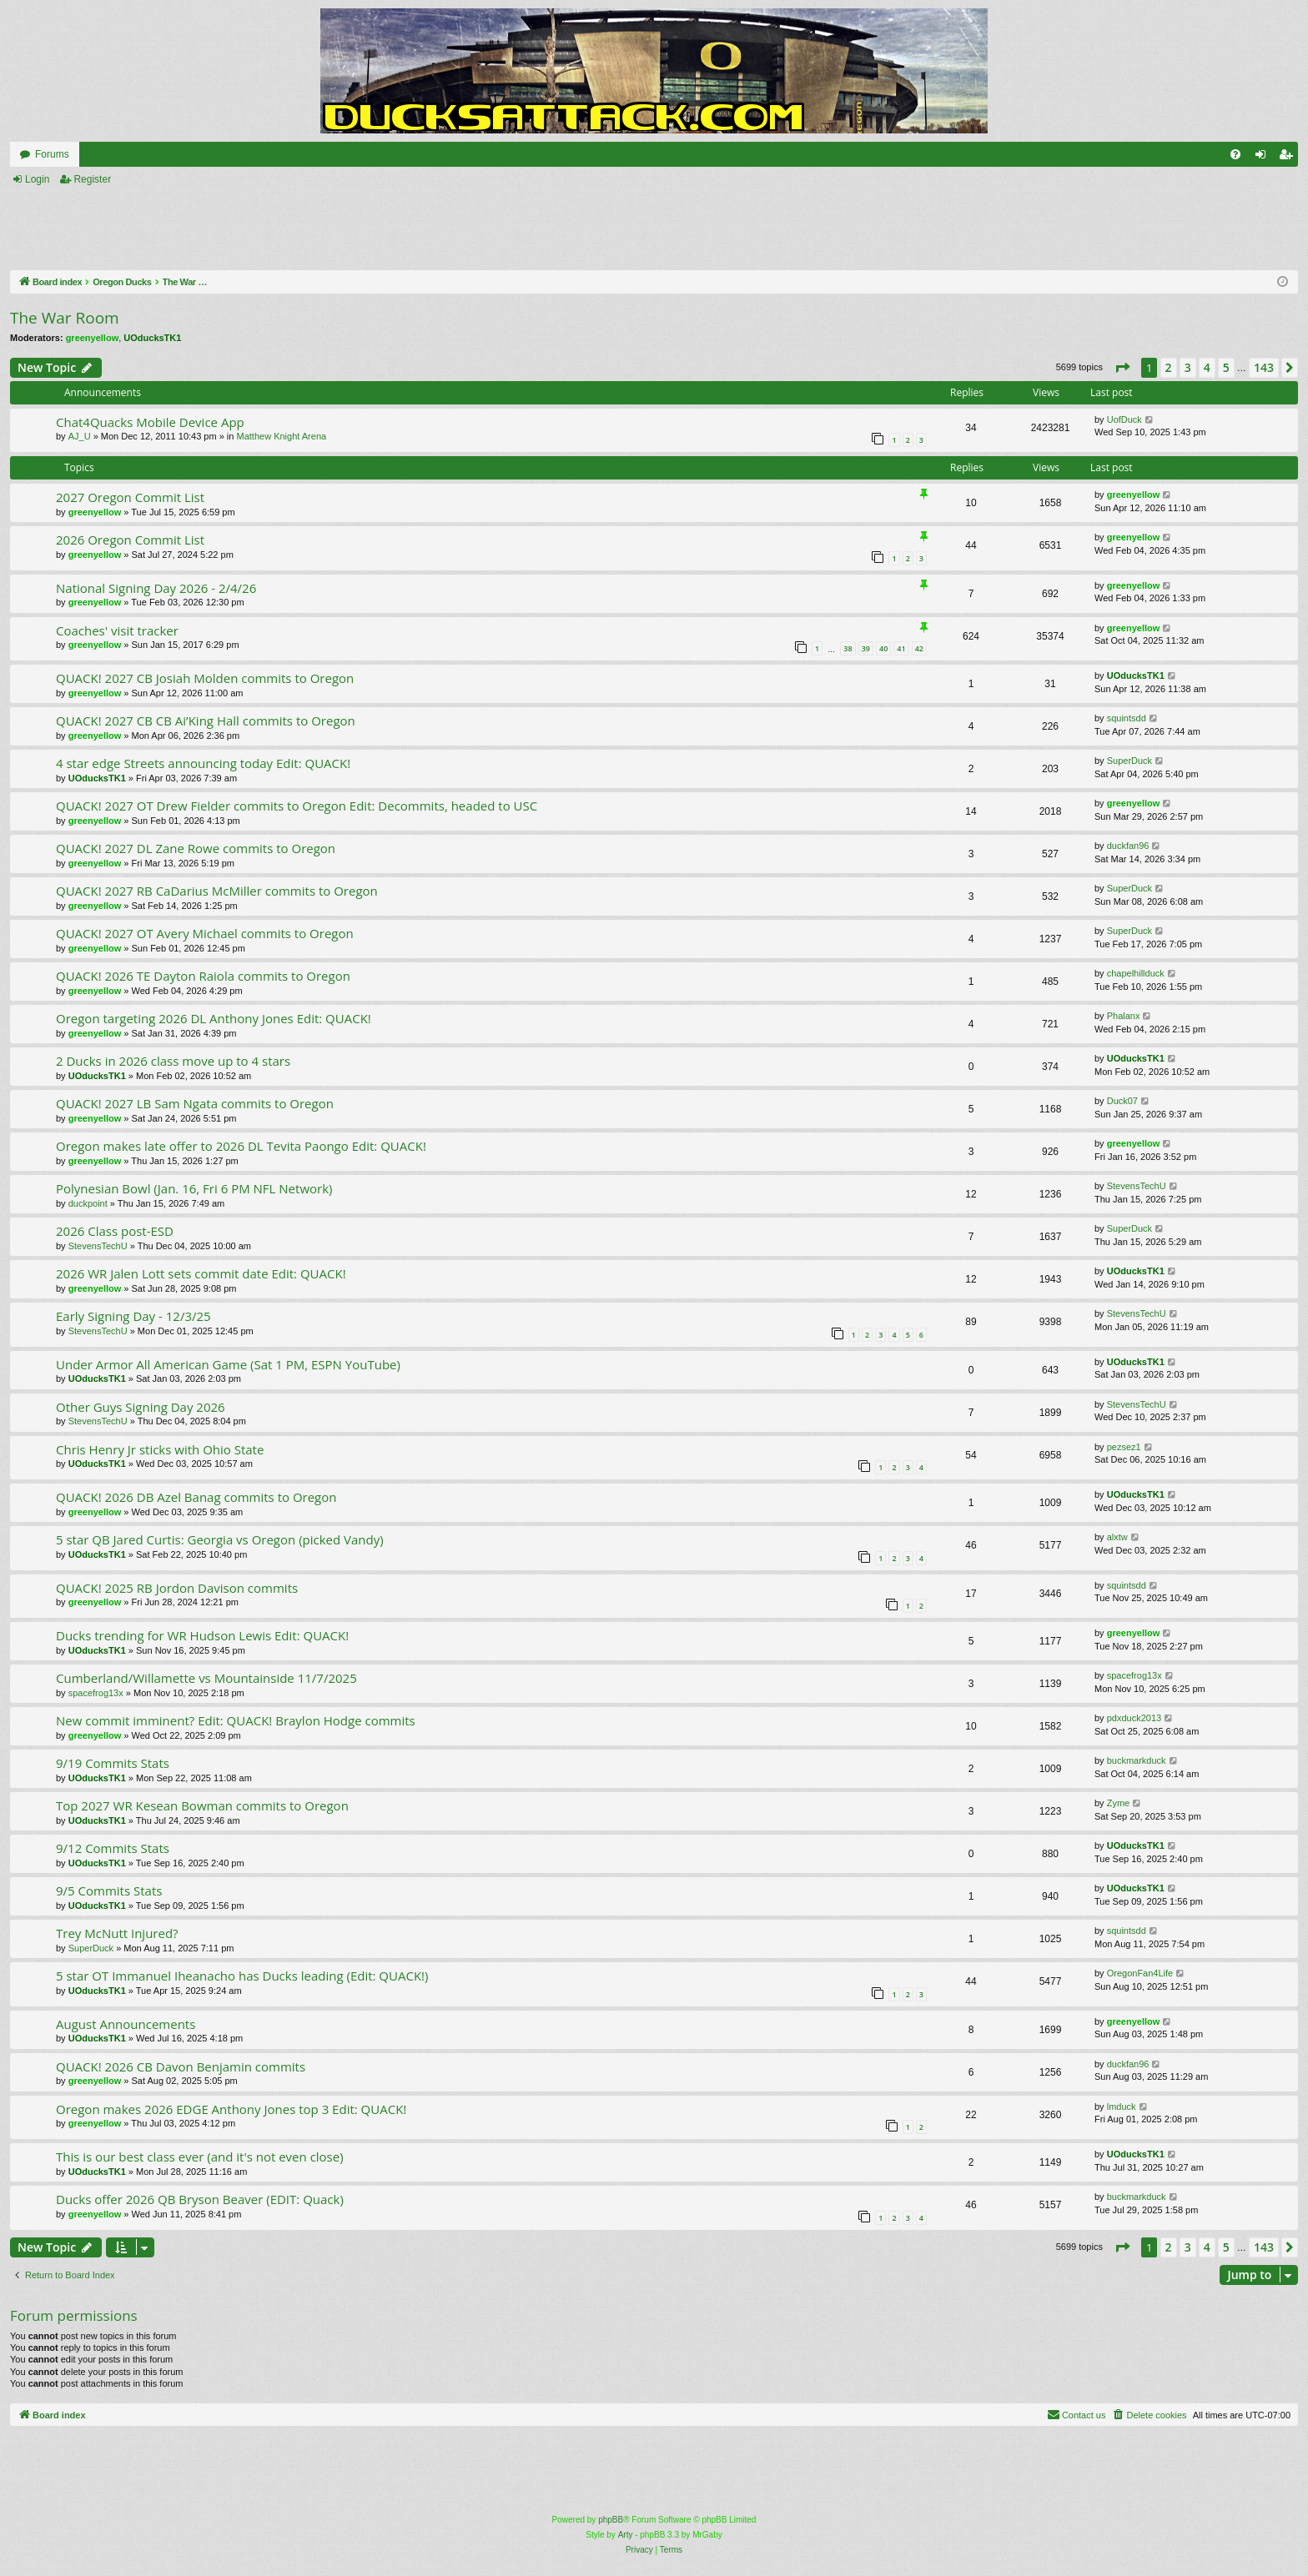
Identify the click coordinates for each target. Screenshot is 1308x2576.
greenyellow (92, 338)
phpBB (610, 2519)
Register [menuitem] (1289, 157)
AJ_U (79, 436)
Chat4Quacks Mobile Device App (150, 422)
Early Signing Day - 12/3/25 (133, 1316)
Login (37, 179)
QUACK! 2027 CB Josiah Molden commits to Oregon (205, 678)
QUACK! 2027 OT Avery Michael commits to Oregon (205, 933)
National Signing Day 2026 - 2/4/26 (156, 588)
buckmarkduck (1136, 1760)
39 (866, 648)
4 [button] (1207, 367)
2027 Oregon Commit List (130, 497)
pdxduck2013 (1134, 1718)
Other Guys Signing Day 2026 (140, 1406)
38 (847, 648)
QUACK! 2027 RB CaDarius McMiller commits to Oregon (217, 890)
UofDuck (1124, 419)
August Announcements (125, 2024)
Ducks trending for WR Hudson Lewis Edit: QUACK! (202, 1635)
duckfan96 (1128, 846)
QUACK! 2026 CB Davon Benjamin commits (180, 2066)
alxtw (1117, 1537)
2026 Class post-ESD (115, 1231)
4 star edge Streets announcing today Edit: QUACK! (203, 763)
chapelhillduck (1136, 973)
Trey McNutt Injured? (117, 1933)
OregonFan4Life (1140, 1973)
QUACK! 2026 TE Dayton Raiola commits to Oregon (203, 975)
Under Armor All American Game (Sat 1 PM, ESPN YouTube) (228, 1364)
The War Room (64, 318)
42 (919, 648)
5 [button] (1226, 367)
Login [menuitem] (1264, 157)
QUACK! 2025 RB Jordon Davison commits (177, 1587)
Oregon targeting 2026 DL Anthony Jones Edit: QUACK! (213, 1018)
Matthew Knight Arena (282, 436)
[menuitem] (1235, 154)
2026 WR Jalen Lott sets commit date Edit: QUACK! (201, 1273)
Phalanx (1123, 1016)
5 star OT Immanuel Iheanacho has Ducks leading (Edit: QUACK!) (242, 1975)
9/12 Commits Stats (112, 1848)
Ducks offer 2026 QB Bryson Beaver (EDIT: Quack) (200, 2199)
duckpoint (88, 1203)
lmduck (1121, 2106)
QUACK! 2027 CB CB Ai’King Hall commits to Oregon (205, 720)
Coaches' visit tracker (117, 630)
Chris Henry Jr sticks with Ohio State (160, 1449)
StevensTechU (1136, 1186)
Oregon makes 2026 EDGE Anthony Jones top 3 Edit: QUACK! (231, 2109)
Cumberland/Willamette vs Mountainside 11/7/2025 (206, 1678)
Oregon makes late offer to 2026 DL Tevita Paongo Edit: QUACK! (241, 1145)
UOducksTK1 (152, 338)
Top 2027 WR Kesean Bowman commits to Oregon (202, 1805)
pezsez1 (1124, 1447)
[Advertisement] (458, 229)
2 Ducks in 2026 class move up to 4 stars (173, 1060)
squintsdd (1126, 718)
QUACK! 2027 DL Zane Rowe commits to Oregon (195, 848)
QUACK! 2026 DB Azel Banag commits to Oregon (196, 1497)
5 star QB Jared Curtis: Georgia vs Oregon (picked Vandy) (220, 1539)
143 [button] (1264, 367)
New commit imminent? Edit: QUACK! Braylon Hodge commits (235, 1720)
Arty (625, 2534)
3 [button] (1188, 367)
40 (883, 648)
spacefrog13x (95, 1693)
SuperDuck (1129, 761)
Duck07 (1122, 1101)
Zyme (1118, 1803)
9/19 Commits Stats (112, 1763)
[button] (1121, 368)
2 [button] (1168, 367)
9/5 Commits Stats (109, 1890)
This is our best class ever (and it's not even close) (200, 2156)
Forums (52, 154)
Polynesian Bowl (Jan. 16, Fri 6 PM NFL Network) (194, 1188)
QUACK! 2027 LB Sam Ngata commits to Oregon (195, 1103)
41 (901, 648)
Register (92, 179)
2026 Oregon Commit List (130, 539)
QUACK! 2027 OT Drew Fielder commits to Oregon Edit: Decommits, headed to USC (296, 805)
